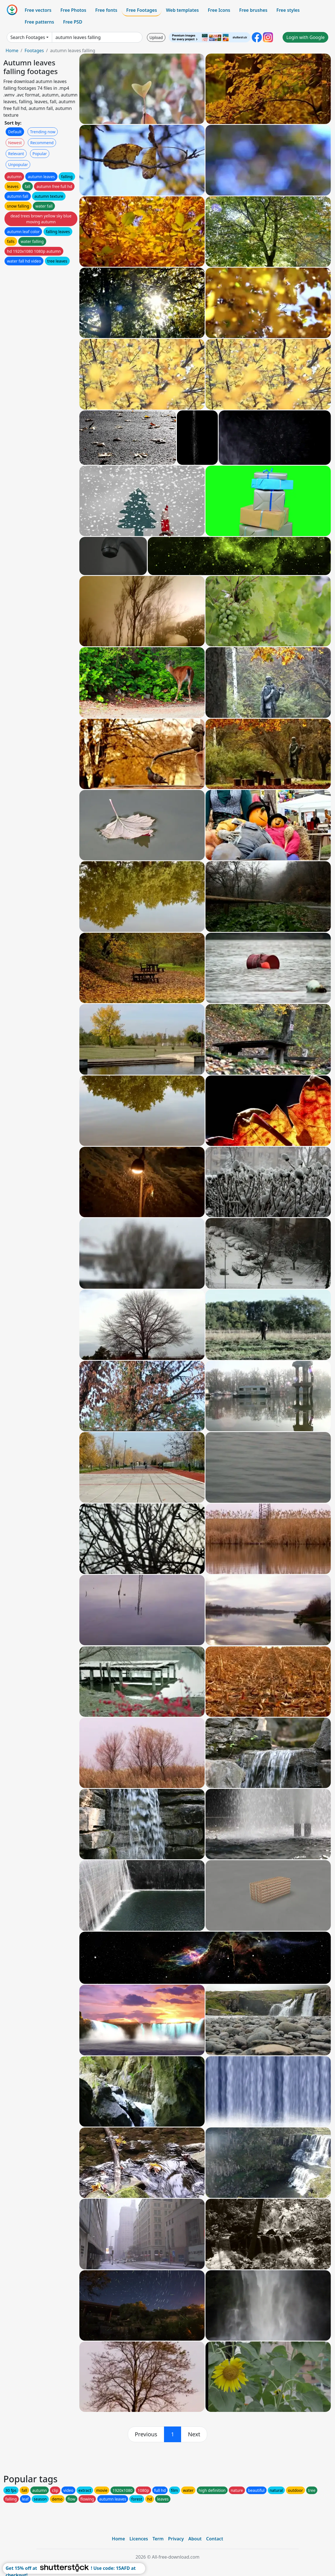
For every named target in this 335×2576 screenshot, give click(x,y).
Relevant (16, 153)
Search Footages (27, 37)
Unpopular (18, 164)
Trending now (42, 131)
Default (15, 131)
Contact (214, 2539)
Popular (40, 153)
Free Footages (141, 10)
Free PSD (72, 22)
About (195, 2539)
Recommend (42, 142)
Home (12, 50)
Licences (139, 2539)
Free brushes (253, 10)
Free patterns (39, 22)
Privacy (176, 2539)
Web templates (182, 10)
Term (158, 2539)
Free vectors (38, 10)
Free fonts (106, 10)
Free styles (288, 10)
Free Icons (219, 10)
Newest (15, 142)
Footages (34, 50)
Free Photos (73, 10)
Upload (156, 37)
